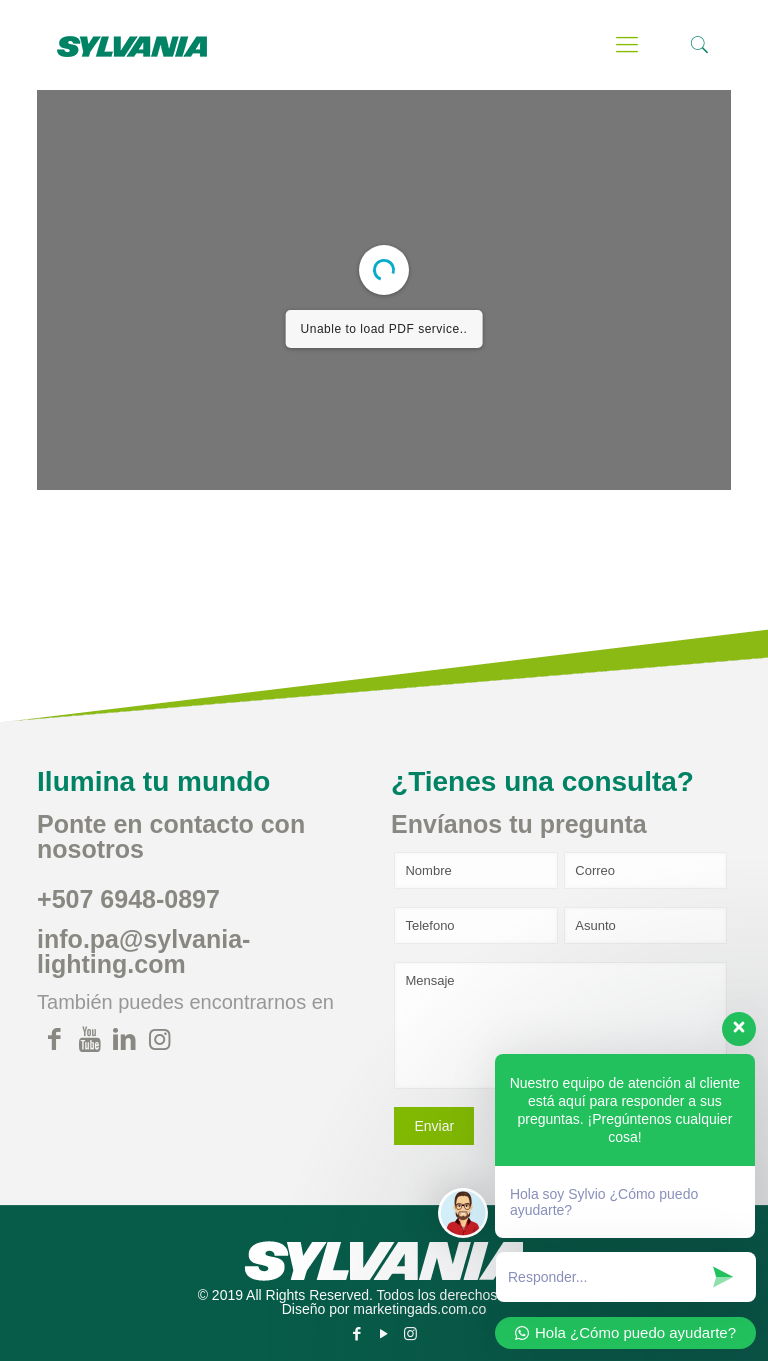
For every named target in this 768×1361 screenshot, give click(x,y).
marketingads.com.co (419, 1309)
